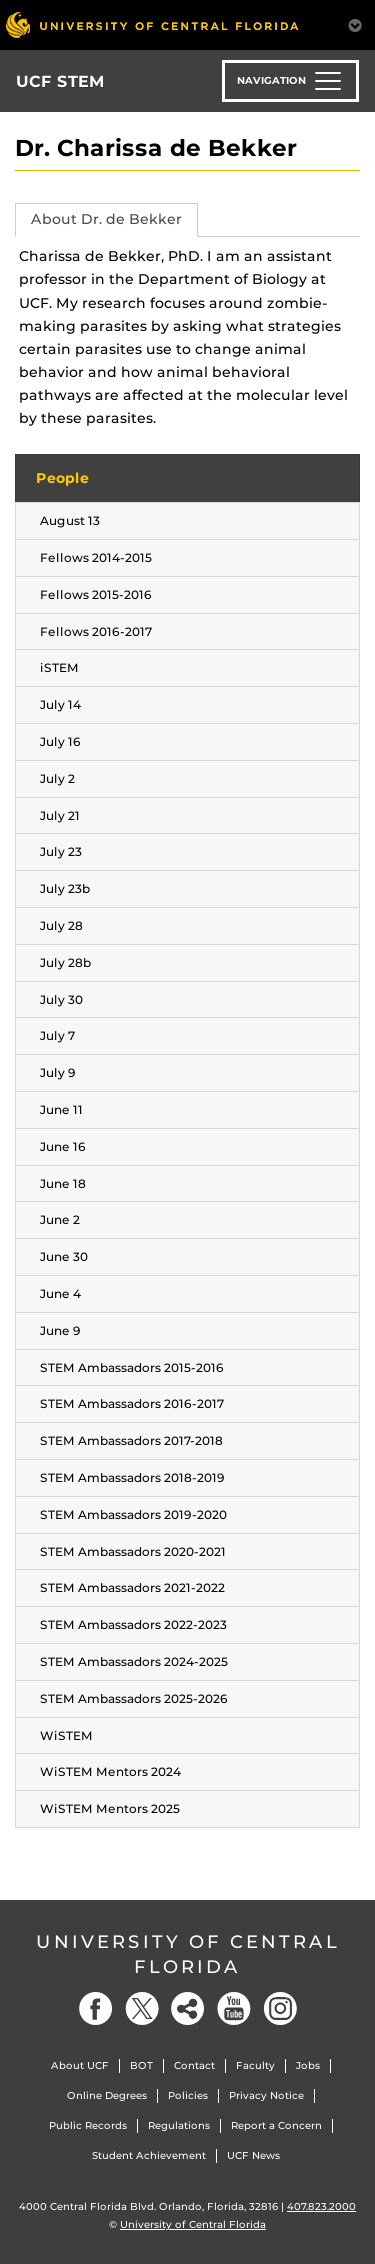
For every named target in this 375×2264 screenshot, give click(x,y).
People (62, 478)
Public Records (88, 2125)
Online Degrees (107, 2095)
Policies (188, 2095)
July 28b (65, 962)
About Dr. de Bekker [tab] (106, 219)
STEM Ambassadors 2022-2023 (133, 1624)
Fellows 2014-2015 (96, 557)
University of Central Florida (188, 1954)
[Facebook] (96, 2008)
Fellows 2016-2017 (96, 631)
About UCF (80, 2065)
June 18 (63, 1183)
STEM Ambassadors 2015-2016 (132, 1367)
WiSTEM (66, 1735)
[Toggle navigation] (290, 81)
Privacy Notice (266, 2095)
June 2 (60, 1219)
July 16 (60, 741)
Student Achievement (149, 2155)
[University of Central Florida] (152, 24)
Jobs (308, 2065)
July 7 (57, 1035)
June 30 (64, 1256)
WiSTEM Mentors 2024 (110, 1771)
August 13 (70, 520)
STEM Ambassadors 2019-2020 (133, 1514)
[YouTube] (234, 2008)
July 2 (57, 778)
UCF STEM (60, 81)
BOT (141, 2065)
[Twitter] (142, 2008)
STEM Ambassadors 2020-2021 (133, 1551)
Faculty (255, 2065)
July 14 (60, 704)
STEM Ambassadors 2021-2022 (132, 1587)
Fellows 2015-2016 (96, 594)
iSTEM (59, 667)
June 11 (61, 1109)
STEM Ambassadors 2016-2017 (132, 1403)
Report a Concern (276, 2125)
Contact (194, 2065)
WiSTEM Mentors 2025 (110, 1808)
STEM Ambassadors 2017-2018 (131, 1440)
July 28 (61, 925)
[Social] (188, 2008)
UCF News (253, 2155)
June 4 (60, 1293)
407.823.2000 (321, 2206)
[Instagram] (280, 2008)
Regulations (179, 2125)
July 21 (60, 815)
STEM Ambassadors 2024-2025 (134, 1661)
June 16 (63, 1146)
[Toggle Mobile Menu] (355, 23)
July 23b (65, 888)
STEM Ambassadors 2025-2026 (134, 1698)
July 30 (61, 999)
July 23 (61, 851)
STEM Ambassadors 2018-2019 (132, 1477)
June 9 (60, 1330)
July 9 (58, 1072)
